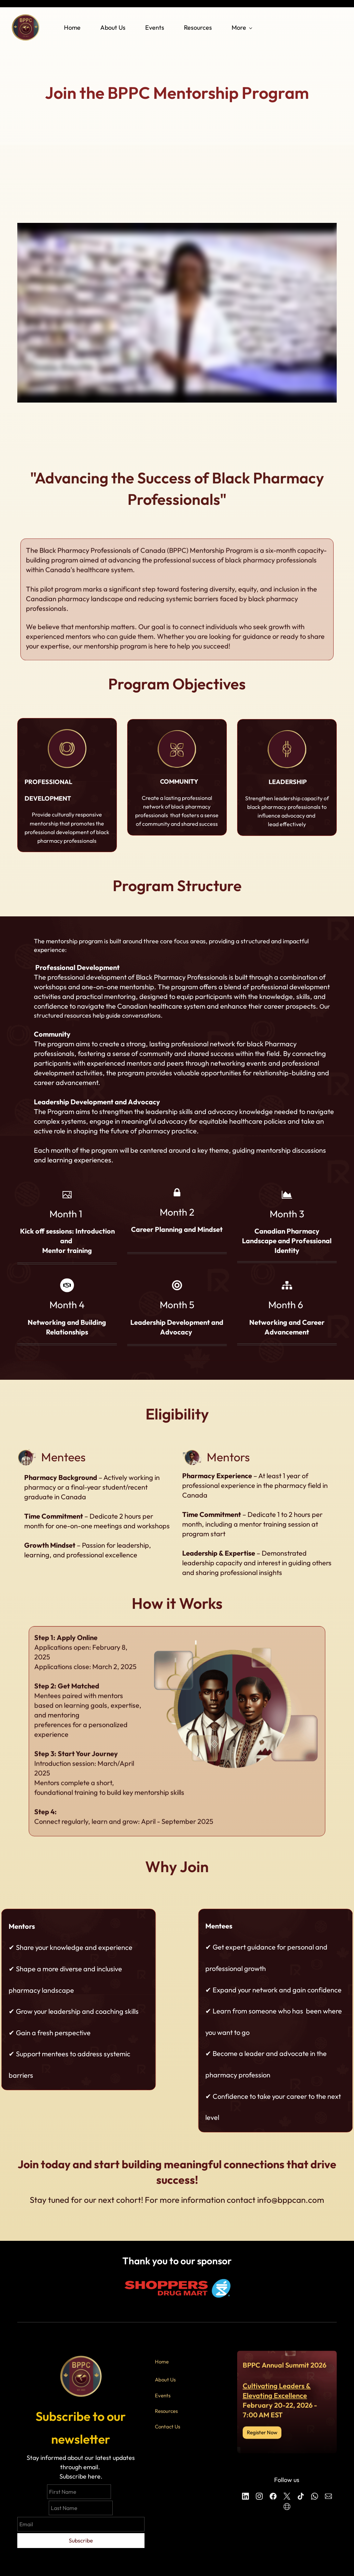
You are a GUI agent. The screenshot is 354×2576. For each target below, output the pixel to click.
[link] (67, 733)
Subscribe (81, 2540)
